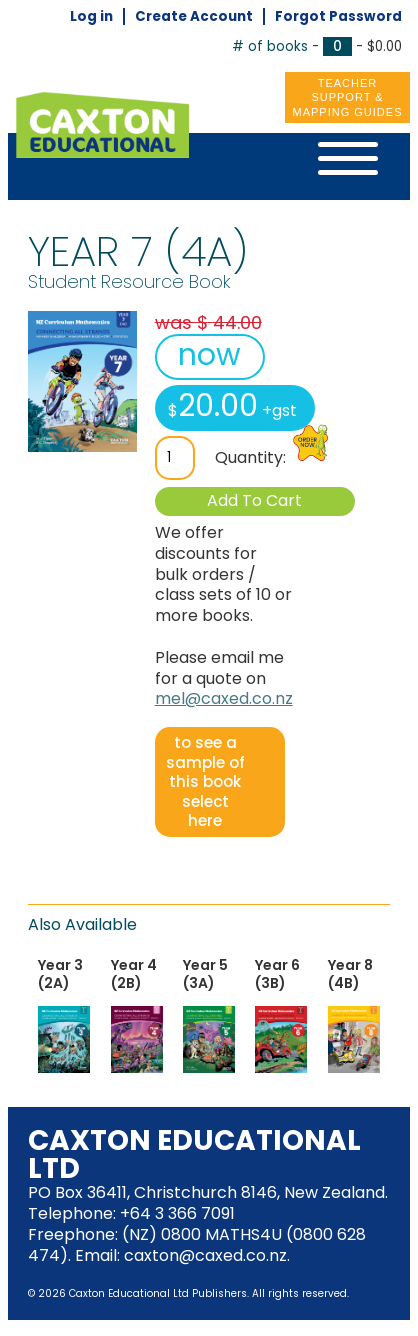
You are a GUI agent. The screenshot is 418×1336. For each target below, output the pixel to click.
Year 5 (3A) (205, 974)
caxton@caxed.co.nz (205, 1255)
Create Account (194, 16)
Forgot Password (338, 16)
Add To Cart (254, 500)
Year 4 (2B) (134, 974)
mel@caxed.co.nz (224, 698)
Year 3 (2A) (60, 974)
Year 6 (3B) (277, 974)
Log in (91, 16)
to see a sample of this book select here (205, 781)
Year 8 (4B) (350, 974)
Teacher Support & (347, 98)
